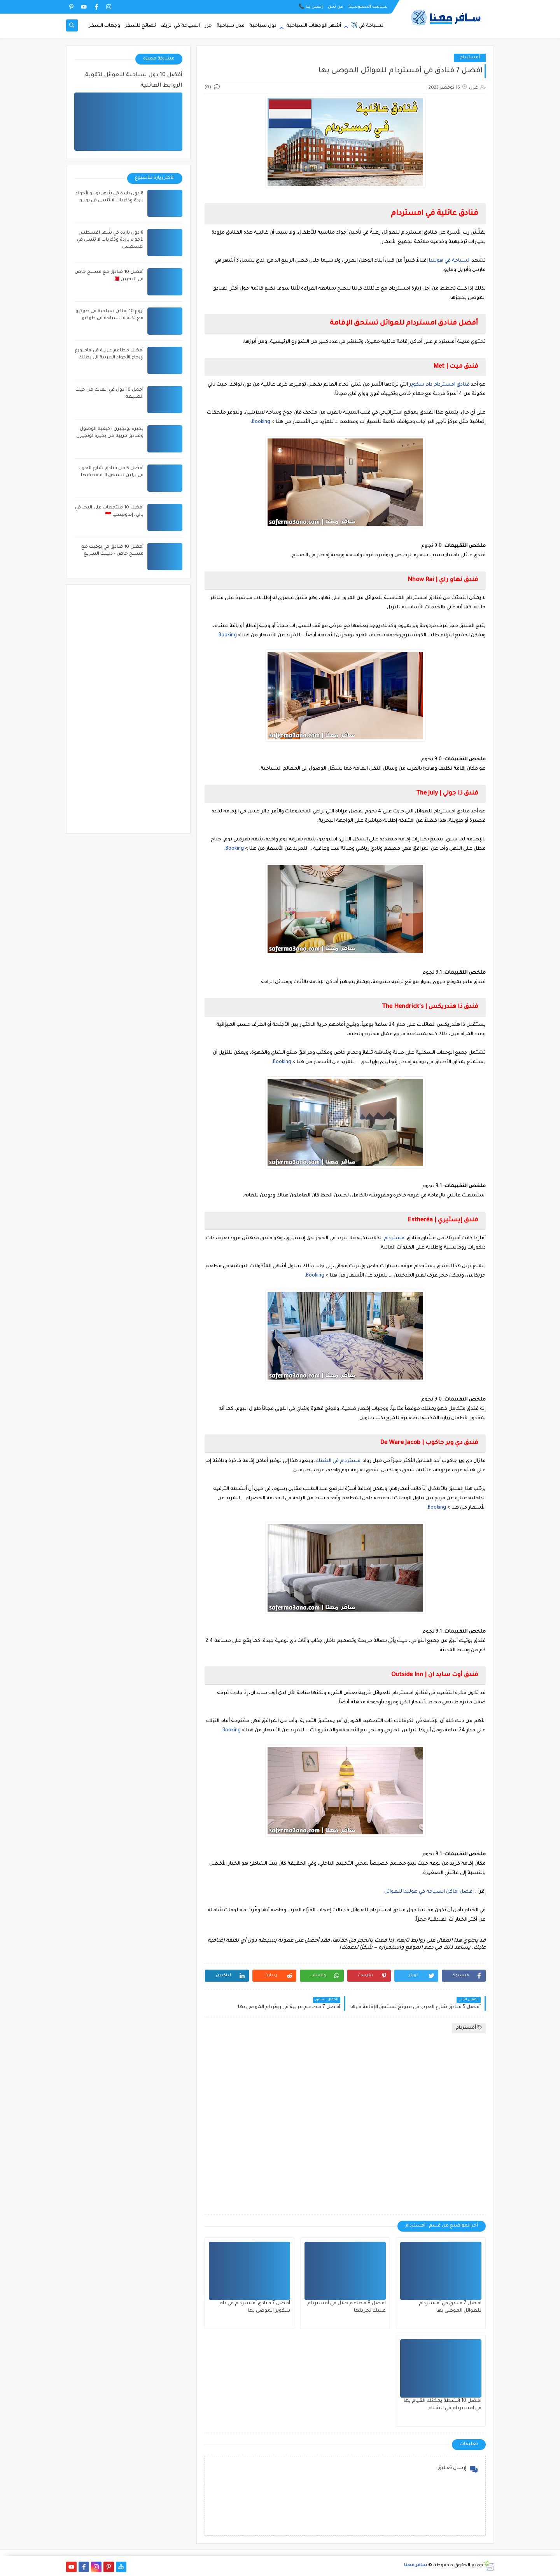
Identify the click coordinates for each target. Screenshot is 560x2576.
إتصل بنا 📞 (311, 7)
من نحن (335, 7)
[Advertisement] (345, 2123)
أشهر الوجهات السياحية (313, 26)
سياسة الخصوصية (368, 7)
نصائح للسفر (140, 26)
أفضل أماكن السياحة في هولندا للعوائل (429, 1892)
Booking (261, 422)
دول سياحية (262, 26)
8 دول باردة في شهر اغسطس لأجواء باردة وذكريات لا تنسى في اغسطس (110, 240)
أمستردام (470, 57)
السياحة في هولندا (450, 261)
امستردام (395, 1238)
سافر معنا (415, 2565)
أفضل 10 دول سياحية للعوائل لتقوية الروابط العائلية (133, 80)
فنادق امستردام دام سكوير (439, 385)
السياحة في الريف (180, 26)
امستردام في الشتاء (339, 1461)
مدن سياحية (231, 26)
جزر (208, 26)
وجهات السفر (104, 26)
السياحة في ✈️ (368, 26)
